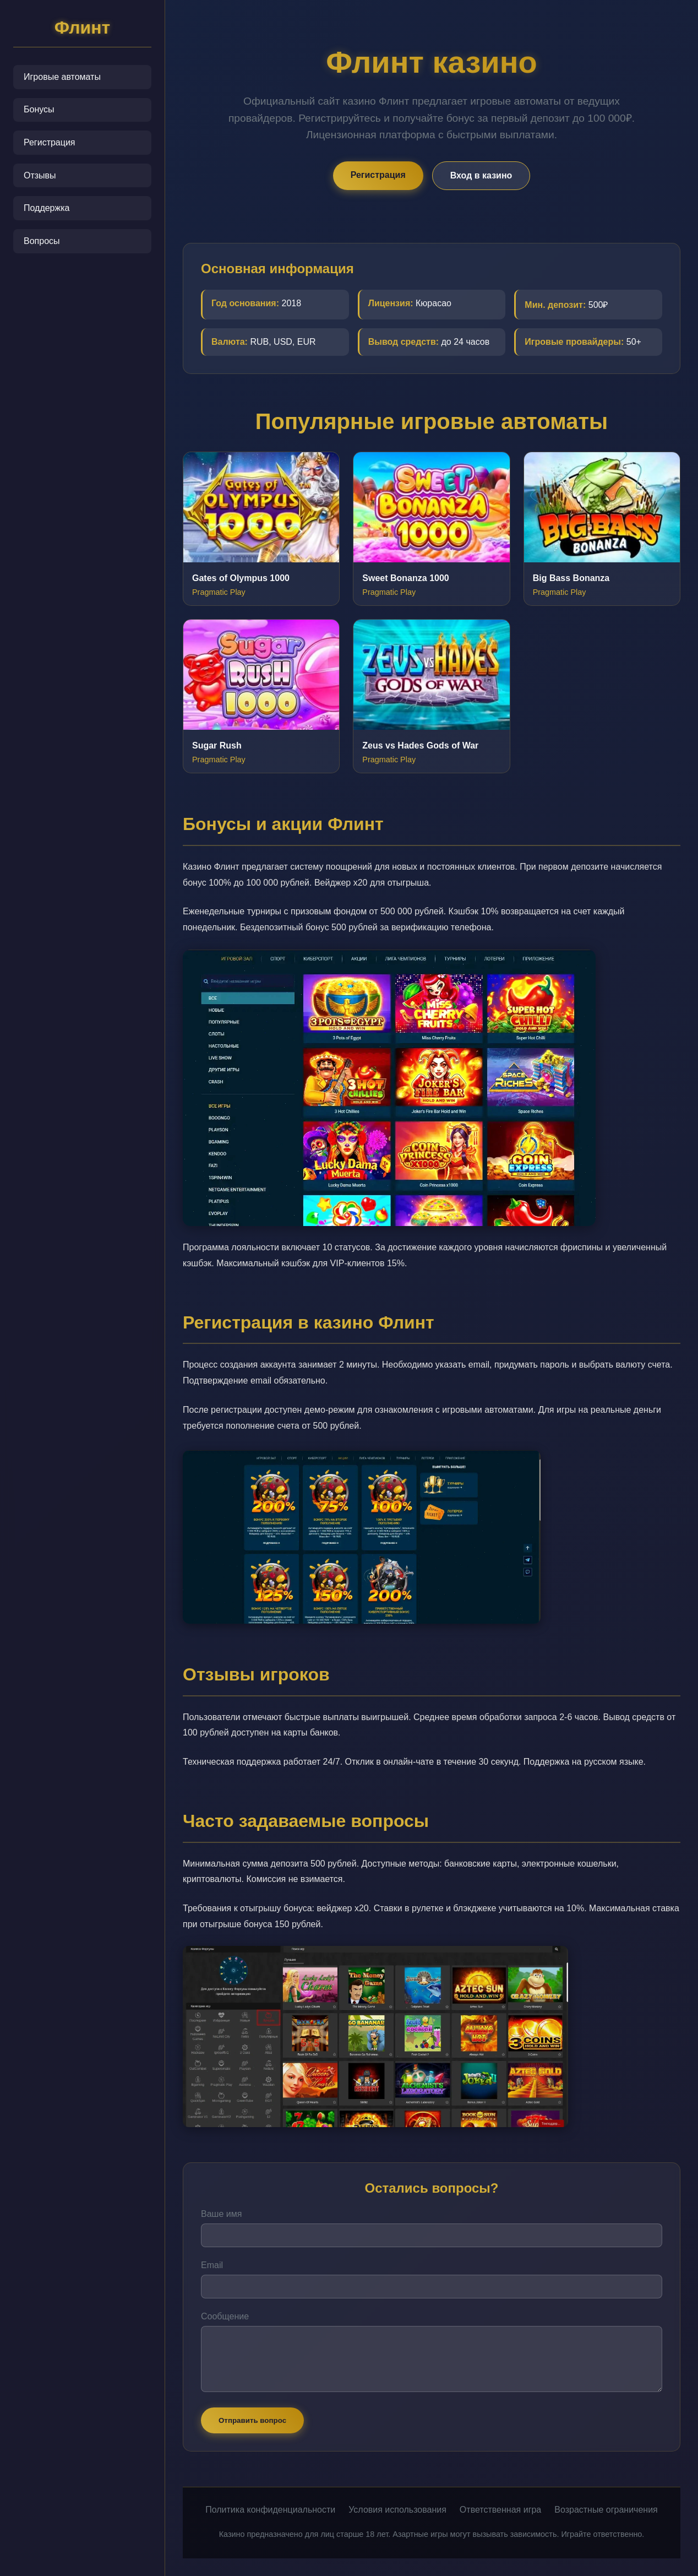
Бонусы (39, 109)
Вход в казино (481, 175)
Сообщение (225, 2316)
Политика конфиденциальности (270, 2509)
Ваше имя (221, 2214)
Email (212, 2265)
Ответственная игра (500, 2509)
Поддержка (46, 208)
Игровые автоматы (62, 77)
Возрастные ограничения (606, 2509)
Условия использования (397, 2509)
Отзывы (40, 175)
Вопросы (42, 241)
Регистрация (49, 142)
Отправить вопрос (252, 2420)
